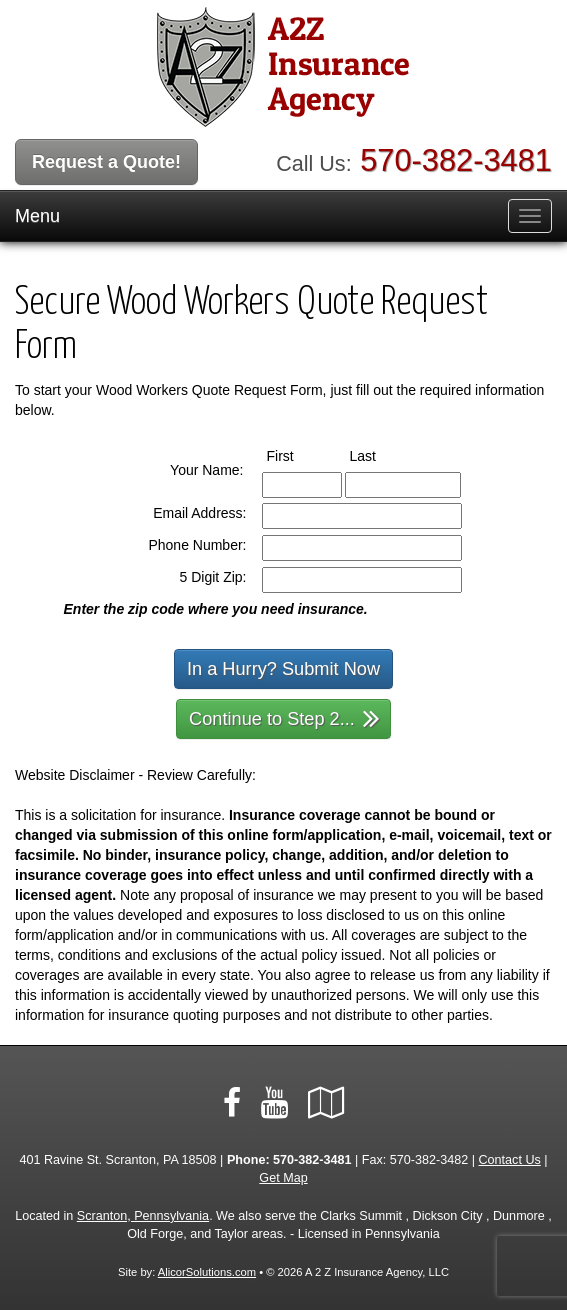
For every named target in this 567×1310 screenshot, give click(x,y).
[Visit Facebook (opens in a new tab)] (232, 1103)
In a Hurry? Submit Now (283, 669)
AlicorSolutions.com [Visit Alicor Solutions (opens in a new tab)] (207, 1272)
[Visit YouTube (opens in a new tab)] (274, 1103)
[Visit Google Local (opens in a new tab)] (326, 1103)
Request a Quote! (106, 162)
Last (381, 455)
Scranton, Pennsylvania (143, 1216)
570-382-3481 (456, 160)
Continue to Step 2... (284, 717)
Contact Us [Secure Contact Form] (510, 1160)
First (299, 455)
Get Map (283, 1178)
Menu (37, 216)
